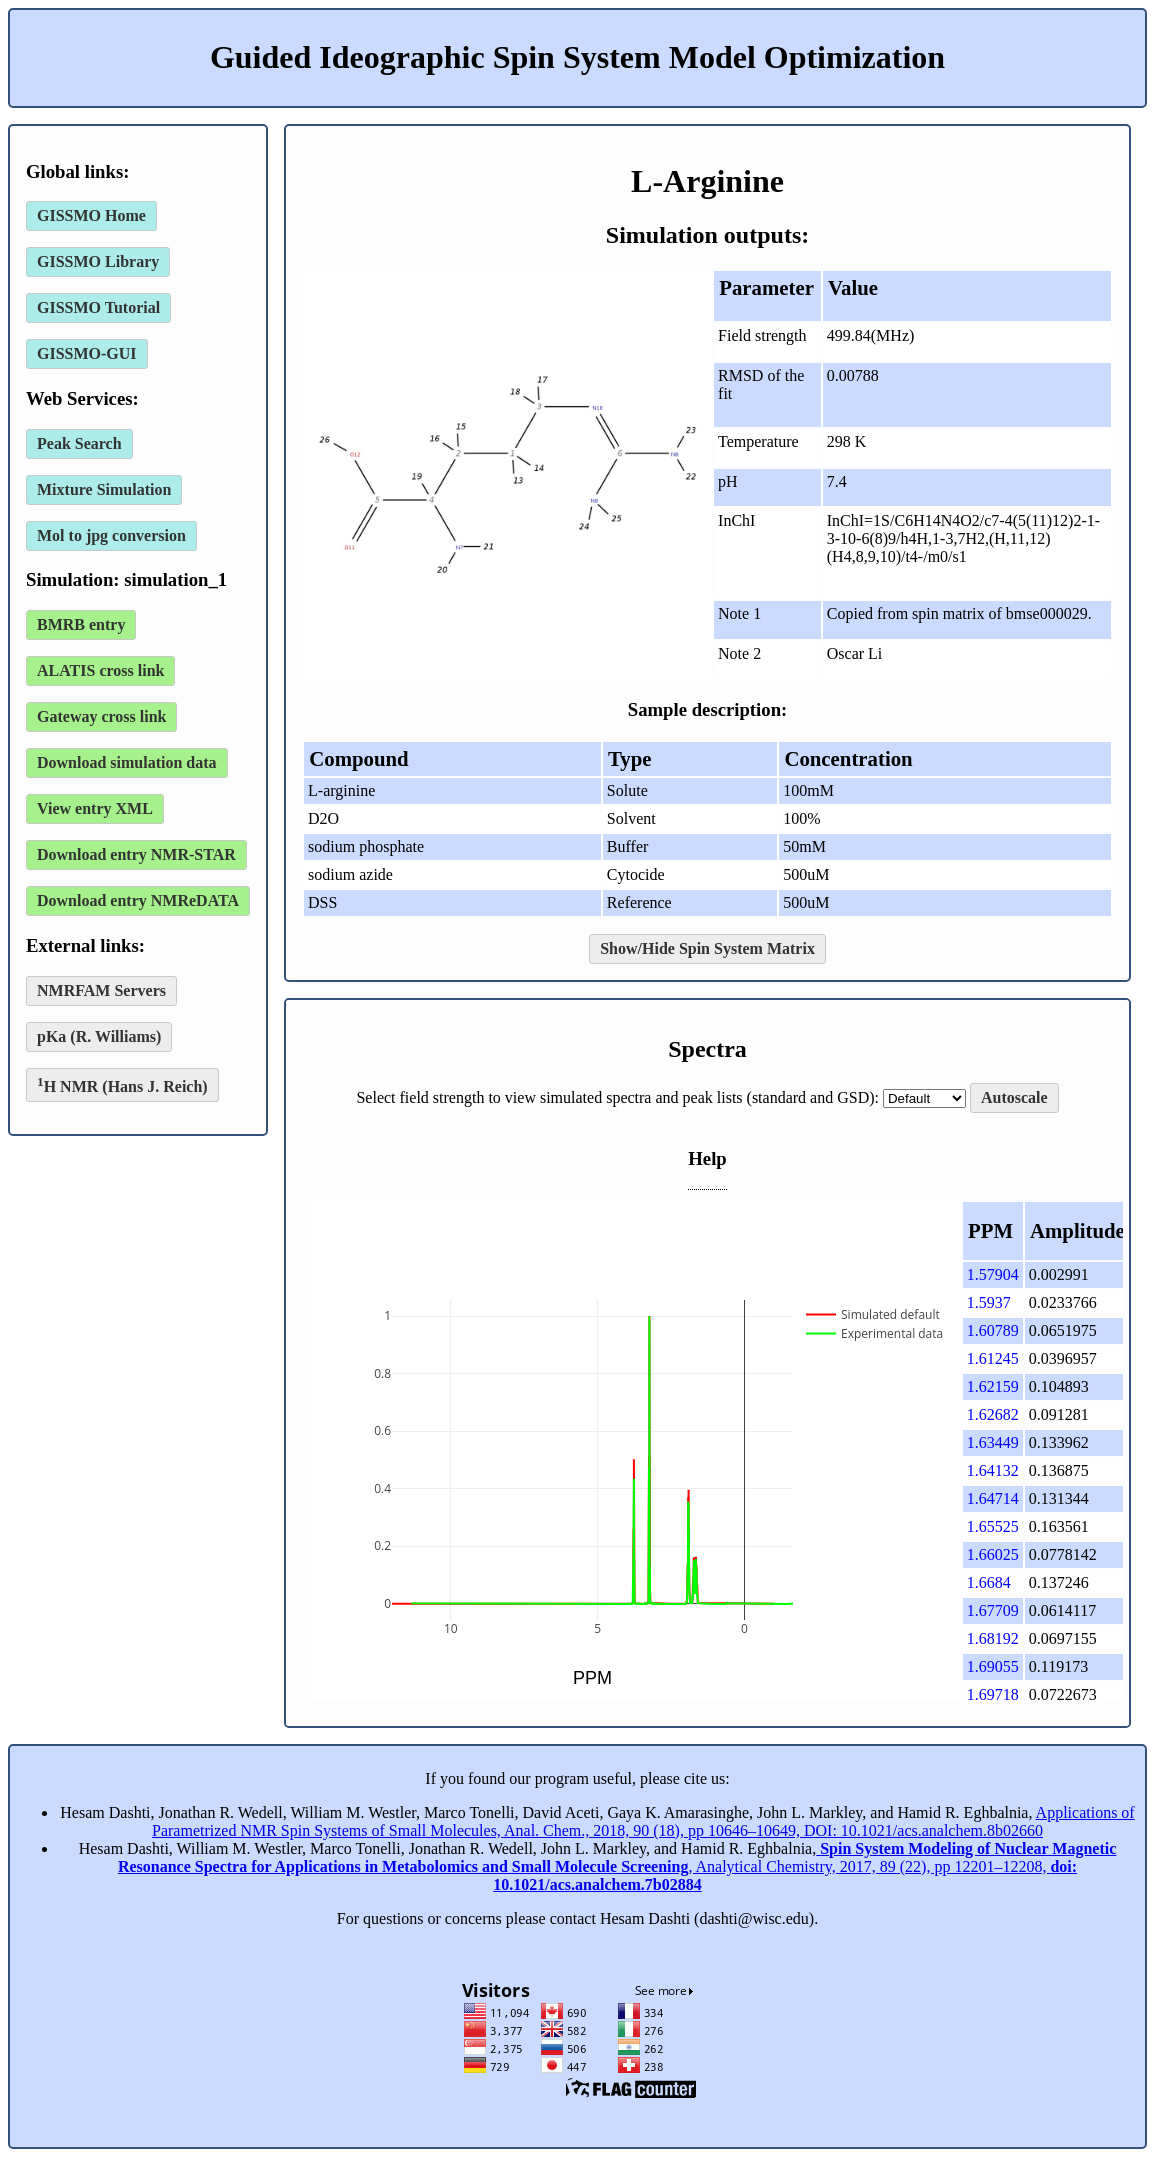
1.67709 (993, 1610)
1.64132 (993, 1470)
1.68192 (993, 1638)
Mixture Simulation (104, 489)
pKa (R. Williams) (99, 1036)
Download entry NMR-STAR (136, 854)
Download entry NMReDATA (138, 900)
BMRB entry (81, 624)
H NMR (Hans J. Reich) (122, 1084)
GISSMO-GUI (87, 353)
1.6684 (989, 1582)
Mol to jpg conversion (111, 535)
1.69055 (993, 1666)
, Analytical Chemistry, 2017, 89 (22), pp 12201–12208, (617, 1866)
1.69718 (993, 1694)
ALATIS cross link (100, 670)
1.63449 (993, 1442)
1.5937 (989, 1302)
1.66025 (993, 1554)
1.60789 (993, 1330)
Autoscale (1014, 1097)
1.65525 (993, 1526)
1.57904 (993, 1274)
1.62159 (993, 1386)
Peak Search (79, 443)
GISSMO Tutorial (98, 307)
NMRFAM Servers (101, 990)
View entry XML (95, 808)
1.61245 (993, 1358)
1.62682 (993, 1414)
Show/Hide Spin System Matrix (707, 948)
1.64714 (993, 1498)
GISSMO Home (91, 215)
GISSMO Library (98, 261)
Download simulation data (127, 762)
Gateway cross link (101, 716)
